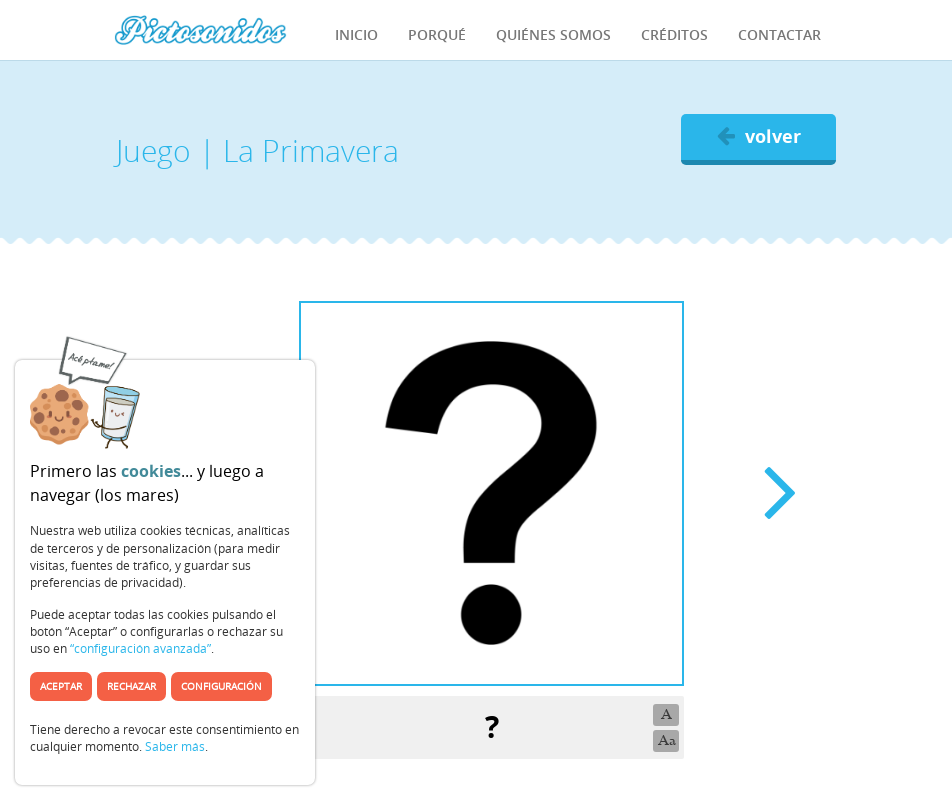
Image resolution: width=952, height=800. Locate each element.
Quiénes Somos (553, 34)
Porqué (437, 34)
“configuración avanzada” (140, 648)
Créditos (674, 34)
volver (759, 136)
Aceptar (61, 686)
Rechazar (131, 686)
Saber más (175, 746)
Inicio (356, 34)
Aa (667, 740)
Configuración (221, 686)
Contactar (779, 34)
